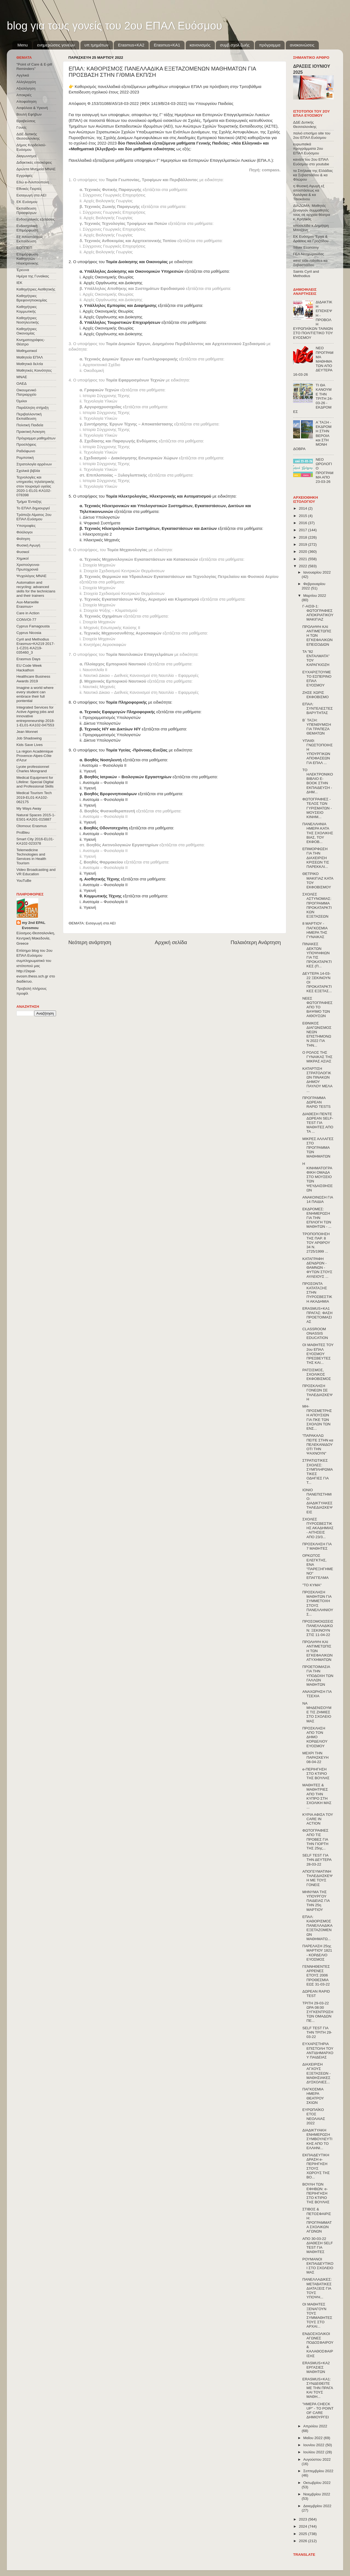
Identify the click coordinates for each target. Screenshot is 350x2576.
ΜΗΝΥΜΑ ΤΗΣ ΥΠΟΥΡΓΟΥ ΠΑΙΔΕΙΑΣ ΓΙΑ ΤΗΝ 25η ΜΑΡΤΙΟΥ (316, 1901)
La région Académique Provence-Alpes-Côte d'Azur (34, 755)
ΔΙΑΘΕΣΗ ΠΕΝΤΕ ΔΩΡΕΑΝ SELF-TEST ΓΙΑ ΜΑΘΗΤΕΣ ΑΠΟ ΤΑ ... (317, 1123)
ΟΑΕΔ (21, 383)
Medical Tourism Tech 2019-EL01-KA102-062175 (34, 797)
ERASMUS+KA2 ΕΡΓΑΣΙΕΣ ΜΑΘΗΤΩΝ (316, 2367)
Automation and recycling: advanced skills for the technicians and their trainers (36, 589)
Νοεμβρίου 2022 (316, 2494)
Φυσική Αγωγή (28, 545)
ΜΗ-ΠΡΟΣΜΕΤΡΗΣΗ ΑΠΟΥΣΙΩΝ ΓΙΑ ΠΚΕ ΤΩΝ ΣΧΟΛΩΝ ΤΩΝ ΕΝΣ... (317, 1417)
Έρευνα (22, 270)
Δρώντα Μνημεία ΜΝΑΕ (36, 169)
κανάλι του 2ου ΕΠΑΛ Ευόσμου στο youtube (311, 161)
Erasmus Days (28, 659)
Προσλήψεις (26, 444)
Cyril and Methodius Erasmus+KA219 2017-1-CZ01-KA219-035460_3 (35, 646)
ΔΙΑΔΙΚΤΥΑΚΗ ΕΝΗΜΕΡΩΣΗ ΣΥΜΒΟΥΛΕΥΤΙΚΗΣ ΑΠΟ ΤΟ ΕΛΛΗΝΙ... (317, 2139)
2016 (303, 523)
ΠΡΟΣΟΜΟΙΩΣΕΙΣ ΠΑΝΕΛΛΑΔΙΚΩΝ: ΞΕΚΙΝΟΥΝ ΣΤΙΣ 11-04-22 (317, 1628)
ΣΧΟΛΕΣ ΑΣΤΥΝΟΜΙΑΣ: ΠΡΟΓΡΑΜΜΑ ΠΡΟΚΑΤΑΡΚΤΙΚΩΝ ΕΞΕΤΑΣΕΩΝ (317, 905)
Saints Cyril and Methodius (306, 273)
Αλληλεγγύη (26, 82)
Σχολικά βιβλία (28, 471)
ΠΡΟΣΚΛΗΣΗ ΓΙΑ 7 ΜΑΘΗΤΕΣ (317, 1546)
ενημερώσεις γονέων (56, 45)
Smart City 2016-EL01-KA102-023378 (35, 841)
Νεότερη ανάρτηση (89, 942)
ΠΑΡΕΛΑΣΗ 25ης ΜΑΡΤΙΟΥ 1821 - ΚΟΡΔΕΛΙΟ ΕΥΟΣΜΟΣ (317, 1952)
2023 (303, 2519)
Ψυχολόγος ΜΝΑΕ (31, 576)
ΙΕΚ (19, 283)
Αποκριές (24, 95)
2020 (303, 552)
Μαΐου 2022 (313, 2438)
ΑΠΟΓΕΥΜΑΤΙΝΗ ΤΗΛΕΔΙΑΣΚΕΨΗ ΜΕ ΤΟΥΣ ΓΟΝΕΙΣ (317, 1878)
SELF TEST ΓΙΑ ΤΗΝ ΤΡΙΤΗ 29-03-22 (317, 2032)
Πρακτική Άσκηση (30, 432)
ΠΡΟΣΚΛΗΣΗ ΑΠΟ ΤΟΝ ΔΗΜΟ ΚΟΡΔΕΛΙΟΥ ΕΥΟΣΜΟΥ (315, 1737)
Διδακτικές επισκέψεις (34, 162)
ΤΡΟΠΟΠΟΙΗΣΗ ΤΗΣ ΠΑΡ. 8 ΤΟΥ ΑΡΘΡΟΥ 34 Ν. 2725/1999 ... (316, 1243)
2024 (303, 2526)
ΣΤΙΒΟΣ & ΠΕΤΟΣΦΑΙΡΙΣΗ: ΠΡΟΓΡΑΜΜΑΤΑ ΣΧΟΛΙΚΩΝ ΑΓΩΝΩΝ (317, 2220)
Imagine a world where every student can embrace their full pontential (35, 694)
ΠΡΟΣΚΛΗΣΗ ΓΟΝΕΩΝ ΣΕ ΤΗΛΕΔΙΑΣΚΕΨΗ (317, 1392)
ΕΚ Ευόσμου (26, 202)
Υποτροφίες (26, 526)
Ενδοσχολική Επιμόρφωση (27, 228)
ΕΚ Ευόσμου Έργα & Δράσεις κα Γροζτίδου (310, 238)
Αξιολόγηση (25, 88)
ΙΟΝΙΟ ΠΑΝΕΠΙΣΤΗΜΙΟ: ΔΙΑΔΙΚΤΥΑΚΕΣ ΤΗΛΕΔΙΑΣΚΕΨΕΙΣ (317, 1501)
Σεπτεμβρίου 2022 (318, 2471)
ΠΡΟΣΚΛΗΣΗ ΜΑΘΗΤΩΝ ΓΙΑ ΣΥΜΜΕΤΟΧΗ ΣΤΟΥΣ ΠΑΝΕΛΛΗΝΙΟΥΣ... (317, 1603)
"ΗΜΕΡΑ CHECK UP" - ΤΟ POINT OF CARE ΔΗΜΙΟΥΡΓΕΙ (318, 2410)
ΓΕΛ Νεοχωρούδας (308, 254)
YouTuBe (23, 881)
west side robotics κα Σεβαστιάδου (310, 263)
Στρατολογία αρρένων (34, 464)
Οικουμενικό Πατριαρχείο (26, 392)
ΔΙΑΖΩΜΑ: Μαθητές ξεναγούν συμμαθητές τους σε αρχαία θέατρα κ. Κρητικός (311, 212)
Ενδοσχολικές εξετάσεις (35, 219)
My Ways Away (28, 808)
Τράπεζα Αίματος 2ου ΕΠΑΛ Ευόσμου (33, 517)
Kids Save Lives (29, 745)
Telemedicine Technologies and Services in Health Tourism (31, 856)
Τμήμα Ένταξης (29, 502)
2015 (303, 516)
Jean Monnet (27, 732)
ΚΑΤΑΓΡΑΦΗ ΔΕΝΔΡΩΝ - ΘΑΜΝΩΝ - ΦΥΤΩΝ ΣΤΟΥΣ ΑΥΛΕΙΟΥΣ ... (317, 1268)
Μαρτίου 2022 (314, 596)
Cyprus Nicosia (28, 633)
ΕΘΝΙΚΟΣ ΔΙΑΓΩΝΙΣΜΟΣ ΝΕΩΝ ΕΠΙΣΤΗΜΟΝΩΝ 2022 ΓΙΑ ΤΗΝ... (316, 1034)
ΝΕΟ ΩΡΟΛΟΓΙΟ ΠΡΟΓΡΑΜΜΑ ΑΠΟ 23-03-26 (324, 470)
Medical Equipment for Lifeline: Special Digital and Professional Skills (35, 782)
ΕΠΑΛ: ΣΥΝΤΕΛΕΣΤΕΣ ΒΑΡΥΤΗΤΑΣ (317, 708)
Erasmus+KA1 (167, 45)
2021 (303, 559)
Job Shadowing (29, 738)
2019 (303, 544)
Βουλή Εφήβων (29, 114)
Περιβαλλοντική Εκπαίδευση (29, 416)
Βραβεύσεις (26, 121)
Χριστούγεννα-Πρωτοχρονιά (28, 567)
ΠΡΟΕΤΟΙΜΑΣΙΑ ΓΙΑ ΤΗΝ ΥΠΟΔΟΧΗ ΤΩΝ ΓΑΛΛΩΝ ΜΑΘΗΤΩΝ (317, 1676)
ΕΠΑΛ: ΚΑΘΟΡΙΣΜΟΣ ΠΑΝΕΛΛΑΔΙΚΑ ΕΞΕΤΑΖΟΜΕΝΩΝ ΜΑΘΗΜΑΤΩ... (317, 1928)
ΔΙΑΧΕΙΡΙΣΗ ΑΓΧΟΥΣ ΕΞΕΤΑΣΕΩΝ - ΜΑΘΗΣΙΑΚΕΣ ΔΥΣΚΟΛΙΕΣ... (316, 2073)
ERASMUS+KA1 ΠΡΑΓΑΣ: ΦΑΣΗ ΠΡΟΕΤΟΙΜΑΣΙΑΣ (317, 1315)
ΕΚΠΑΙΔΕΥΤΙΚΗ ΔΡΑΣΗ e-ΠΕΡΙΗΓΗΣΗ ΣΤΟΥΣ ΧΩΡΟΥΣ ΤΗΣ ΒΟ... (316, 2166)
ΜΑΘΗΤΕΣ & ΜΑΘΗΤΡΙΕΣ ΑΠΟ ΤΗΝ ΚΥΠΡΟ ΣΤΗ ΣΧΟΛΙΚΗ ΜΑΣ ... (316, 1796)
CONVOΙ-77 (26, 620)
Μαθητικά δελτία (29, 364)
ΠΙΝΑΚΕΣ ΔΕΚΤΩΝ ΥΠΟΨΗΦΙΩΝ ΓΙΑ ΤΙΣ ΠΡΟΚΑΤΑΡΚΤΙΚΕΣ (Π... (317, 955)
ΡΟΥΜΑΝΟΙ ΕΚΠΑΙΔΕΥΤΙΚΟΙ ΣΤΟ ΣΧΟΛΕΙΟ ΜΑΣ (318, 2266)
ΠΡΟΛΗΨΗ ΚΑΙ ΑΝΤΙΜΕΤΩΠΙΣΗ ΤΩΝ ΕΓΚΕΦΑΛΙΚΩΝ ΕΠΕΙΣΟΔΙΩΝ (317, 636)
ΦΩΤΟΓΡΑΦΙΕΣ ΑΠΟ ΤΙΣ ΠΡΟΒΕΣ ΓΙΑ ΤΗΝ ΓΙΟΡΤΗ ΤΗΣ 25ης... (315, 1839)
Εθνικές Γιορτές (29, 189)
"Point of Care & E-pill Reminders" (34, 66)
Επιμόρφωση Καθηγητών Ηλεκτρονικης (27, 258)
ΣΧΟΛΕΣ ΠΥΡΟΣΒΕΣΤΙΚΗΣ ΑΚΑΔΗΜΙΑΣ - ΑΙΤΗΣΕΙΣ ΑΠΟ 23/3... (318, 1528)
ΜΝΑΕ (21, 377)
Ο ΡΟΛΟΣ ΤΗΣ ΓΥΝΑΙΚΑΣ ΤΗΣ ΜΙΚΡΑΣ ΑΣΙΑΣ (317, 1056)
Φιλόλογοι (24, 532)
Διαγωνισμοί (26, 156)
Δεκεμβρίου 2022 (317, 2506)
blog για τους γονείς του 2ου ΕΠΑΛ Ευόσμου (114, 26)
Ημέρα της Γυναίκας (32, 276)
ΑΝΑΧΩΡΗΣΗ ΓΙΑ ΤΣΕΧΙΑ (317, 1694)
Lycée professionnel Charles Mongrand (32, 769)
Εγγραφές (24, 176)
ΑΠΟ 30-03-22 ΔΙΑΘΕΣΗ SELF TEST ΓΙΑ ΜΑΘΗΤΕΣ (317, 2245)
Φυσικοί (22, 552)
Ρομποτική (25, 458)
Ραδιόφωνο (25, 451)
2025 (303, 2534)
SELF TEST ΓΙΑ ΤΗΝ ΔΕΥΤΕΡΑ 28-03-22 (316, 1859)
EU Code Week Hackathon (29, 667)
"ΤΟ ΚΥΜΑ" (312, 1585)
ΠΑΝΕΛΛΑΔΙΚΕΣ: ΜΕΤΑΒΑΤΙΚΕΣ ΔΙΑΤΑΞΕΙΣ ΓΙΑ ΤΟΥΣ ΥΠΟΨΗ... (317, 2288)
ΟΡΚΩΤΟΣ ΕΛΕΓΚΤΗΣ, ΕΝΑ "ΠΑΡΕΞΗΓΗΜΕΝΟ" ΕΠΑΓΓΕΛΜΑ (317, 1566)
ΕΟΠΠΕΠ (24, 248)
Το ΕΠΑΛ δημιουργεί (33, 508)
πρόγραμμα (269, 45)
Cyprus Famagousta (33, 626)
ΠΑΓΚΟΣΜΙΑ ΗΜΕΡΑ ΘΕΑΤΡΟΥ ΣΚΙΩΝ (313, 2096)
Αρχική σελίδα (171, 942)
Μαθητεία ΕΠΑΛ (29, 357)
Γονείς (21, 127)
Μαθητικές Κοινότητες (34, 370)
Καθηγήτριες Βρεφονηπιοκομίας (31, 298)
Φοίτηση (23, 539)
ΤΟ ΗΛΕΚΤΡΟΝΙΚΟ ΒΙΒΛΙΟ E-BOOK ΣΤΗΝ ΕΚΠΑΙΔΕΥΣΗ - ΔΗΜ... (317, 781)
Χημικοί (22, 558)
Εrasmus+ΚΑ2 (131, 45)
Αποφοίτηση (26, 101)
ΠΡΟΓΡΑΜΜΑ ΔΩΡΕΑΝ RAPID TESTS (316, 1102)
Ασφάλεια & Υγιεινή (32, 108)
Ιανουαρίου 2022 (317, 572)
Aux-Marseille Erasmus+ (27, 604)
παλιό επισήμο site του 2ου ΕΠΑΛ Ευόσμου (311, 135)
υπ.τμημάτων (96, 45)
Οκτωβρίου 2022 (317, 2483)
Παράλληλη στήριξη (32, 408)
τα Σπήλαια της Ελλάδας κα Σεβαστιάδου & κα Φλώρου (313, 175)
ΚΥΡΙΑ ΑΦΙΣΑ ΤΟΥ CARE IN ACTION (317, 1819)
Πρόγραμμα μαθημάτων (36, 438)
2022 (303, 566)
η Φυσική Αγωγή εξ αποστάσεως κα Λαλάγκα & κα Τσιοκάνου (308, 192)
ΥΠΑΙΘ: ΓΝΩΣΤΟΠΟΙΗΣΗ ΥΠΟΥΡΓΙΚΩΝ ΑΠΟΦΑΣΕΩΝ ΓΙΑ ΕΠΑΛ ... (317, 752)
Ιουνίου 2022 (314, 2445)
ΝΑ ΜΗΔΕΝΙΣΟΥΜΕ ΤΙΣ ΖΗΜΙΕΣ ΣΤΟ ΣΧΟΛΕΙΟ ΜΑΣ (316, 1712)
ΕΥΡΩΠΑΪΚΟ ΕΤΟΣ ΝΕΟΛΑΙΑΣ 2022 (313, 2116)
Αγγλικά (22, 75)
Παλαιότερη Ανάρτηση (256, 942)
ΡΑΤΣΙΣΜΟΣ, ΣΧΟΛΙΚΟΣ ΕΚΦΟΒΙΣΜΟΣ (316, 1374)
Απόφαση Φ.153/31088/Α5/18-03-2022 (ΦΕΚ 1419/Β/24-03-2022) (128, 103)
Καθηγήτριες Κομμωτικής (26, 309)
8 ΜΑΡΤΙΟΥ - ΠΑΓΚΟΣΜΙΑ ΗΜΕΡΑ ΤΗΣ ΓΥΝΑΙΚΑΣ (315, 930)
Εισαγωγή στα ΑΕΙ (101, 923)
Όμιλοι (21, 401)
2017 (303, 530)
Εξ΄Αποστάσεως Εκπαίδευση (29, 239)
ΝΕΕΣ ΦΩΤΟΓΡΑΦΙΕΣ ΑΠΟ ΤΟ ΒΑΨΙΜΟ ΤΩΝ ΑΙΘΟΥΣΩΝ (317, 1007)
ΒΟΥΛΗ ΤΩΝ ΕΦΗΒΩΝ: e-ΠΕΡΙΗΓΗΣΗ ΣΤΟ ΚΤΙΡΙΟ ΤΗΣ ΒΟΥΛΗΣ (315, 2193)
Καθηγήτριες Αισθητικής (35, 289)
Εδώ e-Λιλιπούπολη (32, 182)
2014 (303, 508)
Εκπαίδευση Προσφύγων (26, 210)
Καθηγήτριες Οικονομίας (26, 331)
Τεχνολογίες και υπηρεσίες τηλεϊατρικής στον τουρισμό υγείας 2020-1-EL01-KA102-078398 (35, 486)
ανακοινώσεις (302, 45)
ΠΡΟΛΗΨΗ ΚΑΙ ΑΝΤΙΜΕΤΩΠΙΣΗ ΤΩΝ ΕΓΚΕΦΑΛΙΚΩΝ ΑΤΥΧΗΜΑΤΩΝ (317, 1651)
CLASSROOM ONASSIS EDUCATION (315, 1333)
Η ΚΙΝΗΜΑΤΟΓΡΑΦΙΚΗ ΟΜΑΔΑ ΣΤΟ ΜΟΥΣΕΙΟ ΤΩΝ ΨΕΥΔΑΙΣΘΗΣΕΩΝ (317, 1177)
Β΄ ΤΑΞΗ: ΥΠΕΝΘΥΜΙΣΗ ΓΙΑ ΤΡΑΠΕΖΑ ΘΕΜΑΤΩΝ (316, 727)
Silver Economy (306, 247)
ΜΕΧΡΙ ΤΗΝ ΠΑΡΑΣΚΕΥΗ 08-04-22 (315, 1757)
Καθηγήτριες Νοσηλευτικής (27, 320)
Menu (23, 45)
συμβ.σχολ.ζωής (234, 45)
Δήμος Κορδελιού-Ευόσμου (31, 147)
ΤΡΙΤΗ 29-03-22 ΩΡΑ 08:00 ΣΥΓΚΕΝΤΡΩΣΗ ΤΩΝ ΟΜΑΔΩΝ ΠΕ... (317, 2012)
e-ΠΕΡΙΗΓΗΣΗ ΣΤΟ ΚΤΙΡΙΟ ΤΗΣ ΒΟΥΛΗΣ (315, 1773)
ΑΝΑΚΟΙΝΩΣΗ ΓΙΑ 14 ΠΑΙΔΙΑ (317, 1199)
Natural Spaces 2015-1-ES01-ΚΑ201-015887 (36, 817)
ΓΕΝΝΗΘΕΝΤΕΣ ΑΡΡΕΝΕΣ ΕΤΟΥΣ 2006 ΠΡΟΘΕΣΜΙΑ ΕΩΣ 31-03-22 (316, 1975)
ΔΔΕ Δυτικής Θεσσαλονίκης (28, 136)
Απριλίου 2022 (315, 2426)
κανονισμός (200, 45)
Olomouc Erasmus (31, 826)
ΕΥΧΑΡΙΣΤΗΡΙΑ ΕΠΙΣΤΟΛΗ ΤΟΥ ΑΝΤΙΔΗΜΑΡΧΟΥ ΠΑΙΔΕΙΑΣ (317, 2050)
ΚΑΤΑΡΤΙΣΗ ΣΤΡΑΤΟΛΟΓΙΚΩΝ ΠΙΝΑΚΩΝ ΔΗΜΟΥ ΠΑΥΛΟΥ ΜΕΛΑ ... (317, 1080)
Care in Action (27, 613)
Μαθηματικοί (26, 351)
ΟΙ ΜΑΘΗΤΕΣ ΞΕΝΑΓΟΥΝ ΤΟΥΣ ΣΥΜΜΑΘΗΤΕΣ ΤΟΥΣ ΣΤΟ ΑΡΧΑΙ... (317, 2315)
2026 (303, 2541)
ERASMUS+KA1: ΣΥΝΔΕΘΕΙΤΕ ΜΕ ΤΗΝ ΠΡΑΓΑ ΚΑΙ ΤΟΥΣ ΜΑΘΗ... (317, 2388)
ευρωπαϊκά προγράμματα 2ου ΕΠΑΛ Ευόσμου (308, 148)
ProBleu (23, 832)
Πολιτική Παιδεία (29, 425)
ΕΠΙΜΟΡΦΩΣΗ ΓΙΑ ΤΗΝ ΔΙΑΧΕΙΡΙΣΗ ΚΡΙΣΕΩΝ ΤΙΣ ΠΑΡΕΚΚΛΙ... (315, 858)
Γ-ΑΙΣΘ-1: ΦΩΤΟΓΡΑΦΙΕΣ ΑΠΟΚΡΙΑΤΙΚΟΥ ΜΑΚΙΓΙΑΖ (317, 613)
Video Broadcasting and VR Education (36, 872)
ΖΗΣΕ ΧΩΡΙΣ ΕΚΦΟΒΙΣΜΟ (315, 695)
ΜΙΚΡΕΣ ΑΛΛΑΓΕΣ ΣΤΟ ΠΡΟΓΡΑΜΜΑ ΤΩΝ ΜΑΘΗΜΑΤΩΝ (318, 1148)
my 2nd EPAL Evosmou (33, 925)
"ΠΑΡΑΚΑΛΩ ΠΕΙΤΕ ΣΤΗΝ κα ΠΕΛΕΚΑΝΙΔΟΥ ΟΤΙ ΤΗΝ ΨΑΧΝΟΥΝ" (317, 1444)
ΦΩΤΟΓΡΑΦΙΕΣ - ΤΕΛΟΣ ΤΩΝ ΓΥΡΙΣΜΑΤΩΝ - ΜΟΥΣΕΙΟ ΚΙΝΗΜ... (317, 808)
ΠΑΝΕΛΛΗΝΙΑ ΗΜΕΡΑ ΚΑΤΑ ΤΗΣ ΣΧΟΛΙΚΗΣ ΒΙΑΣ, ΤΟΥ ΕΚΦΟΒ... (317, 833)
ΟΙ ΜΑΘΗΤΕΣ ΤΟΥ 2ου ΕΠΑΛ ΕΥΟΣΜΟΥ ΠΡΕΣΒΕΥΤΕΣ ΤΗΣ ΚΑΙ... (318, 1354)
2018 (303, 537)
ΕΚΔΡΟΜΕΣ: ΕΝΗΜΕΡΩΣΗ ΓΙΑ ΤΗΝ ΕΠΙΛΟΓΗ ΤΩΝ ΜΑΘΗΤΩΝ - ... (316, 1218)
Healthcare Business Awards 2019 (33, 678)
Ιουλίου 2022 (314, 2452)
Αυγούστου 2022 (317, 2459)
